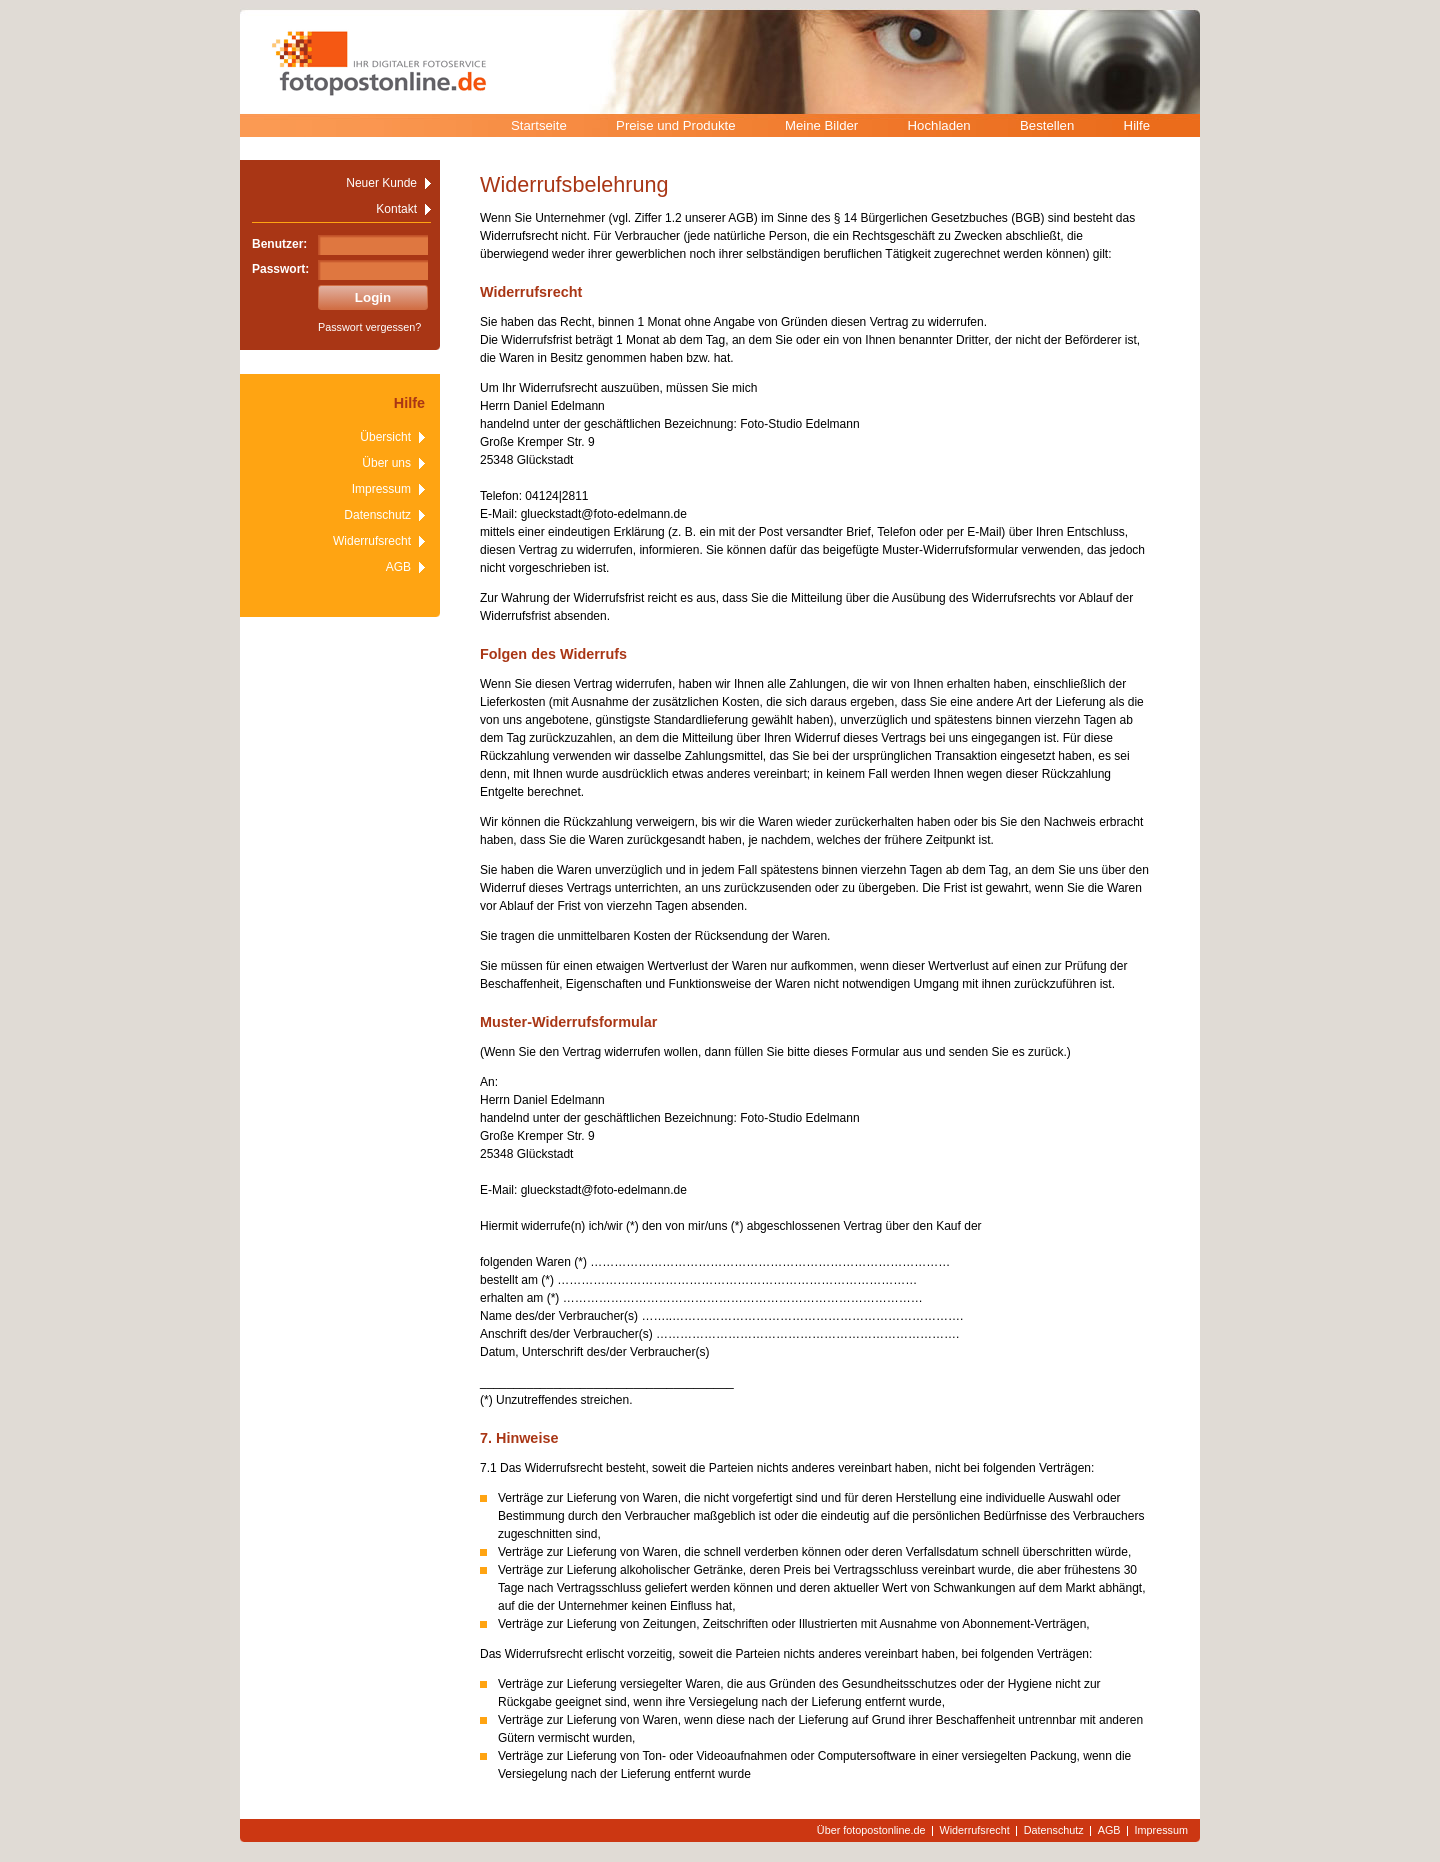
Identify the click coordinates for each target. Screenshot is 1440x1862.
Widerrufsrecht (372, 541)
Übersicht (385, 437)
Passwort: (280, 269)
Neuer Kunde (381, 183)
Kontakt (396, 209)
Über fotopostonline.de (871, 1830)
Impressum (381, 489)
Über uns (386, 463)
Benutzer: (279, 244)
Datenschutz (377, 515)
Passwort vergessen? (369, 327)
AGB (398, 567)
